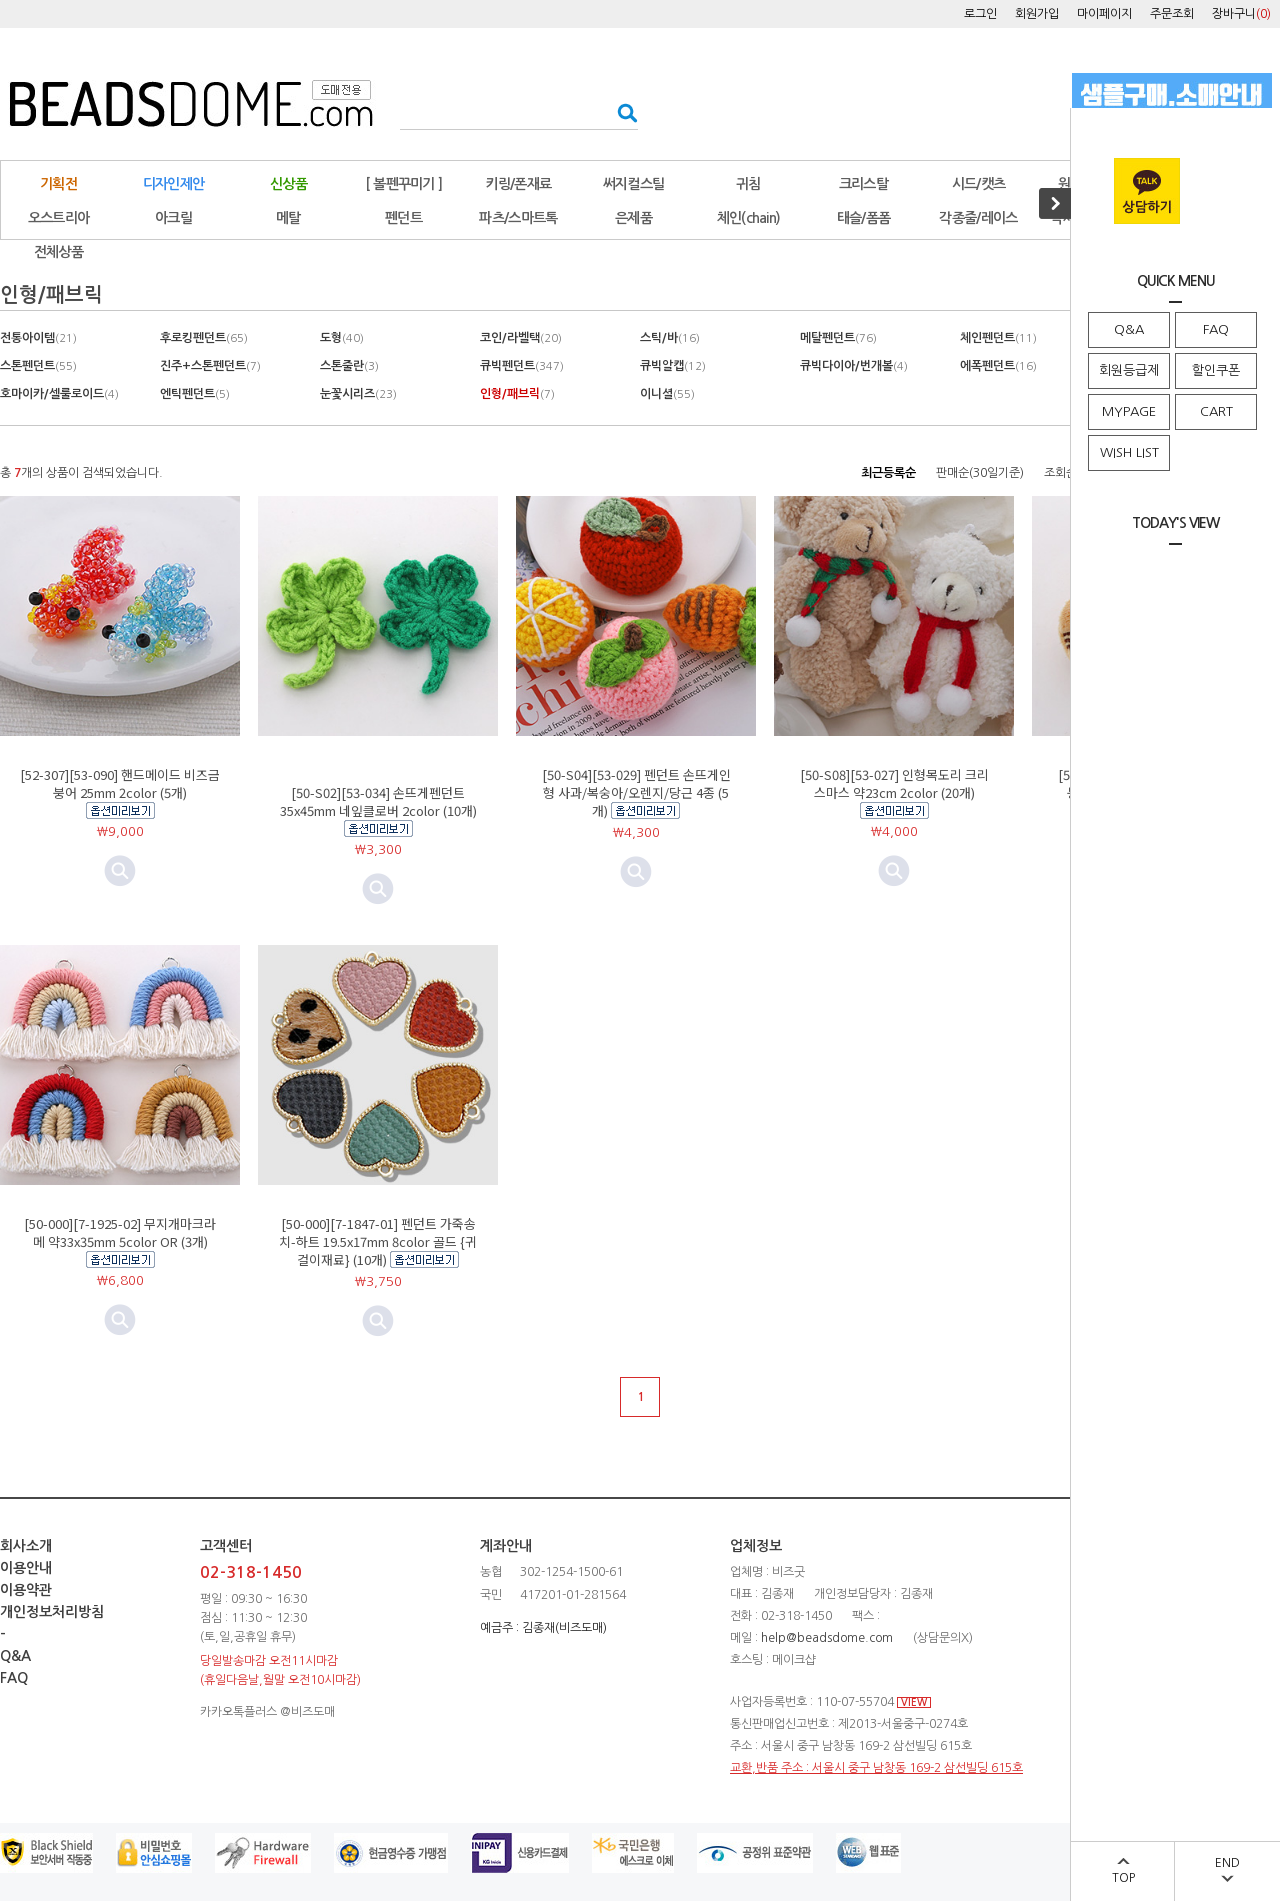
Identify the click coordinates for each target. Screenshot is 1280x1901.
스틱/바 (670, 338)
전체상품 (58, 252)
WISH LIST (1129, 452)
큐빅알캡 (673, 366)
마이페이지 (1104, 14)
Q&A (1129, 329)
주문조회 (1172, 14)
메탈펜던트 (838, 338)
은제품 (633, 218)
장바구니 (1241, 14)
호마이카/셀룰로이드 (59, 394)
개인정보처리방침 (52, 1612)
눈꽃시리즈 (358, 394)
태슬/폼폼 (864, 218)
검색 (621, 112)
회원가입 (1037, 14)
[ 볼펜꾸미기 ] (404, 184)
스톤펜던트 (38, 366)
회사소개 (26, 1546)
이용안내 (26, 1568)
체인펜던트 (998, 338)
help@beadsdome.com (827, 1638)
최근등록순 (888, 473)
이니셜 (667, 394)
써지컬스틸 (634, 184)
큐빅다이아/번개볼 (854, 366)
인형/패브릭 (517, 394)
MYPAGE (1129, 411)
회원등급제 (1129, 370)
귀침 (748, 184)
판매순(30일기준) (980, 473)
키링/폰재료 (519, 184)
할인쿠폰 (1216, 370)
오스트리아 (59, 218)
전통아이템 (38, 338)
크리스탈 (863, 184)
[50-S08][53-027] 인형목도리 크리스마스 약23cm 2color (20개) (894, 783)
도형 (342, 338)
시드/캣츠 (979, 184)
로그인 (980, 14)
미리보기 (378, 889)
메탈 (288, 218)
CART (1216, 411)
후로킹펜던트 (204, 338)
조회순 (1060, 473)
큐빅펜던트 (522, 366)
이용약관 (26, 1590)
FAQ (1216, 329)
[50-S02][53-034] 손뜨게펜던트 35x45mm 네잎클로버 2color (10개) (378, 801)
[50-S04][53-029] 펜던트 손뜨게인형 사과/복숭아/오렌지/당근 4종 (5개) (636, 792)
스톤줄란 (349, 366)
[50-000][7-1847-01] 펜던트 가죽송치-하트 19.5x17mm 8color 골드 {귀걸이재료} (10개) (378, 1241)
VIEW (914, 1702)
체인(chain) (749, 218)
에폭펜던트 (998, 366)
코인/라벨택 (521, 338)
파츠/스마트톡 (518, 218)
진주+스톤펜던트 (210, 366)
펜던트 (403, 218)
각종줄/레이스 (978, 218)
